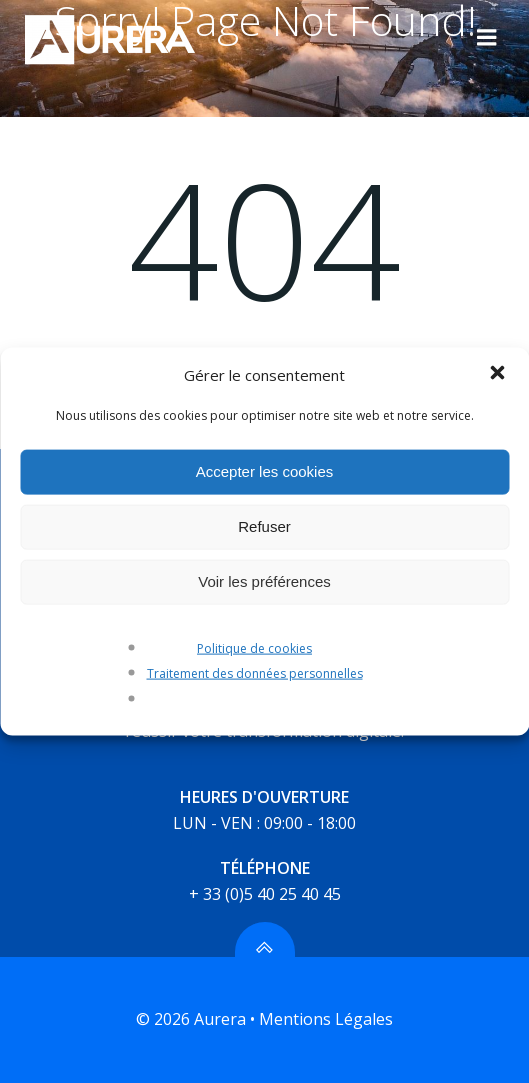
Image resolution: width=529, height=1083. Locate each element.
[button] (497, 374)
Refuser (264, 526)
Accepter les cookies (265, 471)
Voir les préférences (264, 581)
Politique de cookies (254, 647)
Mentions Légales (326, 1019)
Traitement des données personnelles (255, 673)
